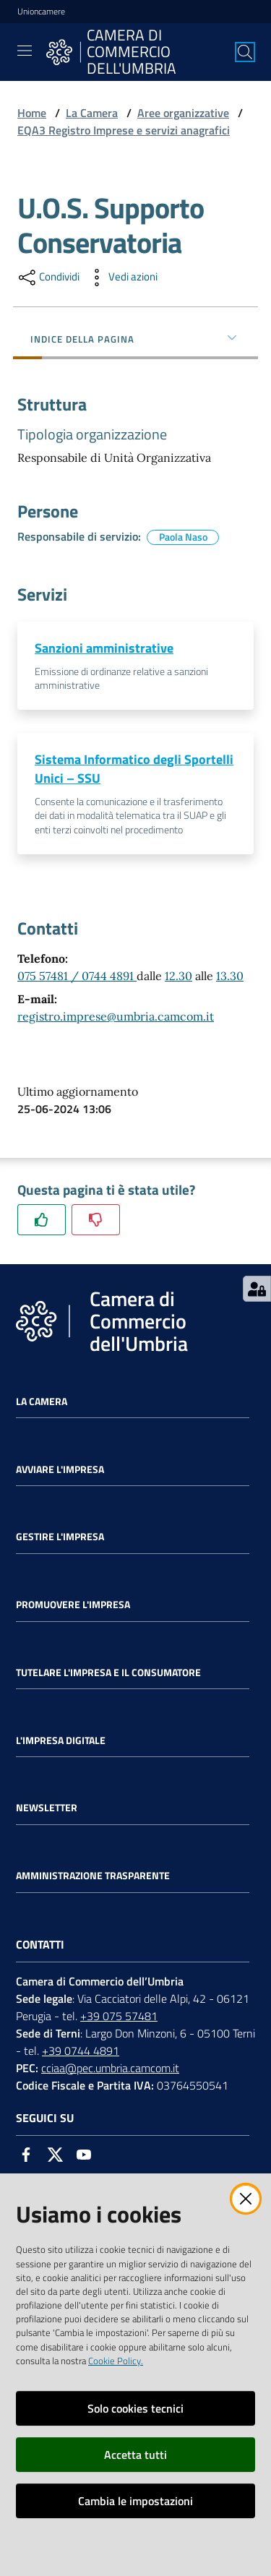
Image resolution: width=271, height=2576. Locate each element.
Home (31, 112)
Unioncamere (41, 11)
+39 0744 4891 (80, 2050)
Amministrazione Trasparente (93, 1875)
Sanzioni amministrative (104, 648)
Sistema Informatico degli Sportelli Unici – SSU (134, 769)
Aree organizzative (183, 112)
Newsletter (46, 1807)
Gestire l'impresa (60, 1536)
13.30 (230, 976)
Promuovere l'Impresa (73, 1604)
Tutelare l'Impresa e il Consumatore (108, 1672)
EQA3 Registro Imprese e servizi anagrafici (123, 130)
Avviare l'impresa (60, 1469)
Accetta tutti (135, 2454)
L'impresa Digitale (61, 1740)
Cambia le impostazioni (135, 2501)
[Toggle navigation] (24, 50)
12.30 (178, 976)
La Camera (92, 112)
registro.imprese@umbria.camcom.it (115, 1016)
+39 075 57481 (119, 2016)
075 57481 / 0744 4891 (77, 976)
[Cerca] (245, 52)
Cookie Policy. (115, 2360)
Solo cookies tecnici (135, 2408)
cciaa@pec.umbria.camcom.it (110, 2068)
